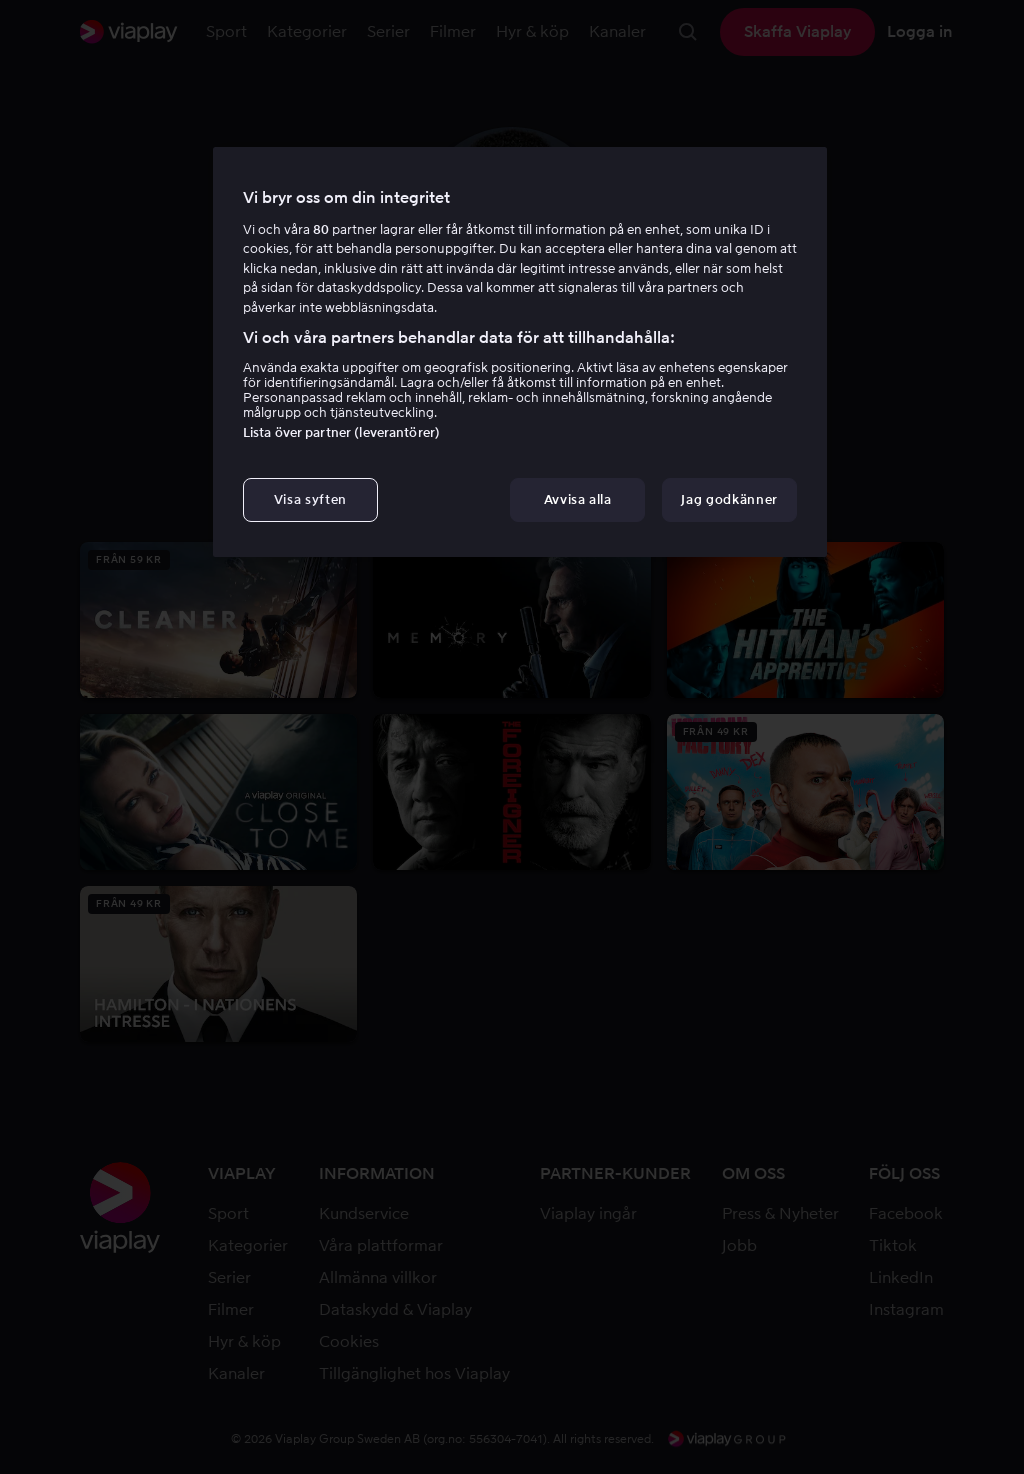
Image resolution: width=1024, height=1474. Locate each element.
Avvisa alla (578, 499)
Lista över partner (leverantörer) (341, 432)
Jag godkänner (729, 499)
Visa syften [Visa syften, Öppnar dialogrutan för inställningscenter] (310, 499)
